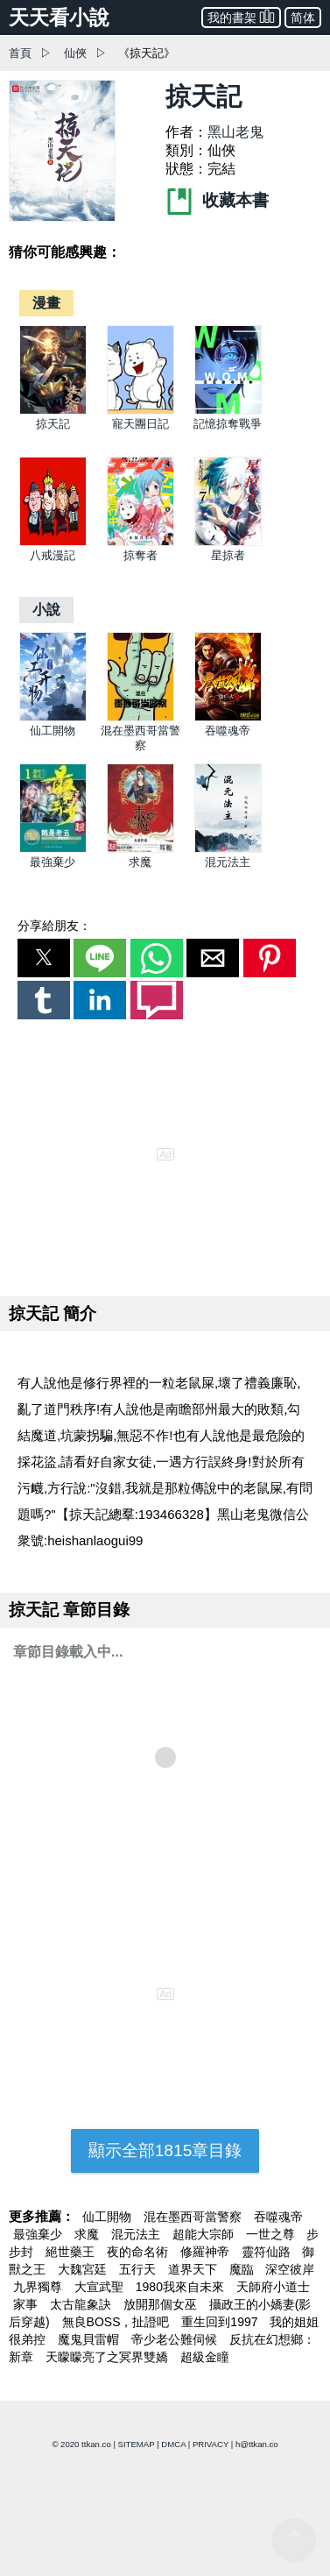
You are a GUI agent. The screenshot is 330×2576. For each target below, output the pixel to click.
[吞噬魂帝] (228, 717)
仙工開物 (52, 730)
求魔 (140, 862)
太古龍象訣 (82, 2304)
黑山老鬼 (235, 131)
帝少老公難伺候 (176, 2339)
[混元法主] (228, 848)
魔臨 (243, 2269)
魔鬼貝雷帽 (90, 2339)
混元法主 (227, 862)
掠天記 (53, 423)
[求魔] (140, 848)
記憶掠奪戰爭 (227, 423)
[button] (44, 958)
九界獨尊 (39, 2287)
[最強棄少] (53, 848)
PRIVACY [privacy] (210, 2444)
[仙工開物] (53, 717)
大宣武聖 (100, 2287)
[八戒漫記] (53, 542)
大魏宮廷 (84, 2269)
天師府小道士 (273, 2287)
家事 (27, 2304)
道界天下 (194, 2269)
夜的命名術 (139, 2252)
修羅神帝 (206, 2252)
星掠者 (228, 555)
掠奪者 (140, 555)
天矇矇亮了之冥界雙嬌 (109, 2357)
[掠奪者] (140, 542)
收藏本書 (217, 200)
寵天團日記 (140, 423)
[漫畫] (46, 302)
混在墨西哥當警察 (194, 2217)
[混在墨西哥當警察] (140, 717)
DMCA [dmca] (173, 2444)
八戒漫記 (52, 555)
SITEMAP (136, 2444)
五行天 (139, 2269)
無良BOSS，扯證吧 (117, 2322)
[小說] (46, 609)
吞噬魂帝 (227, 730)
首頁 (20, 53)
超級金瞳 (204, 2357)
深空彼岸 (289, 2269)
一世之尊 (272, 2234)
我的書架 (241, 16)
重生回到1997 (221, 2322)
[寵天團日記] (140, 410)
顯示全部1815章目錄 (165, 2150)
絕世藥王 (72, 2252)
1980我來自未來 (182, 2287)
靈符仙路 (268, 2252)
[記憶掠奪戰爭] (228, 410)
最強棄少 (52, 862)
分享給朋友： (54, 926)
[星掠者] (228, 542)
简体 (303, 18)
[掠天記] (53, 410)
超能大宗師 (204, 2234)
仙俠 (75, 53)
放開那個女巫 (161, 2304)
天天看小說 (59, 17)
